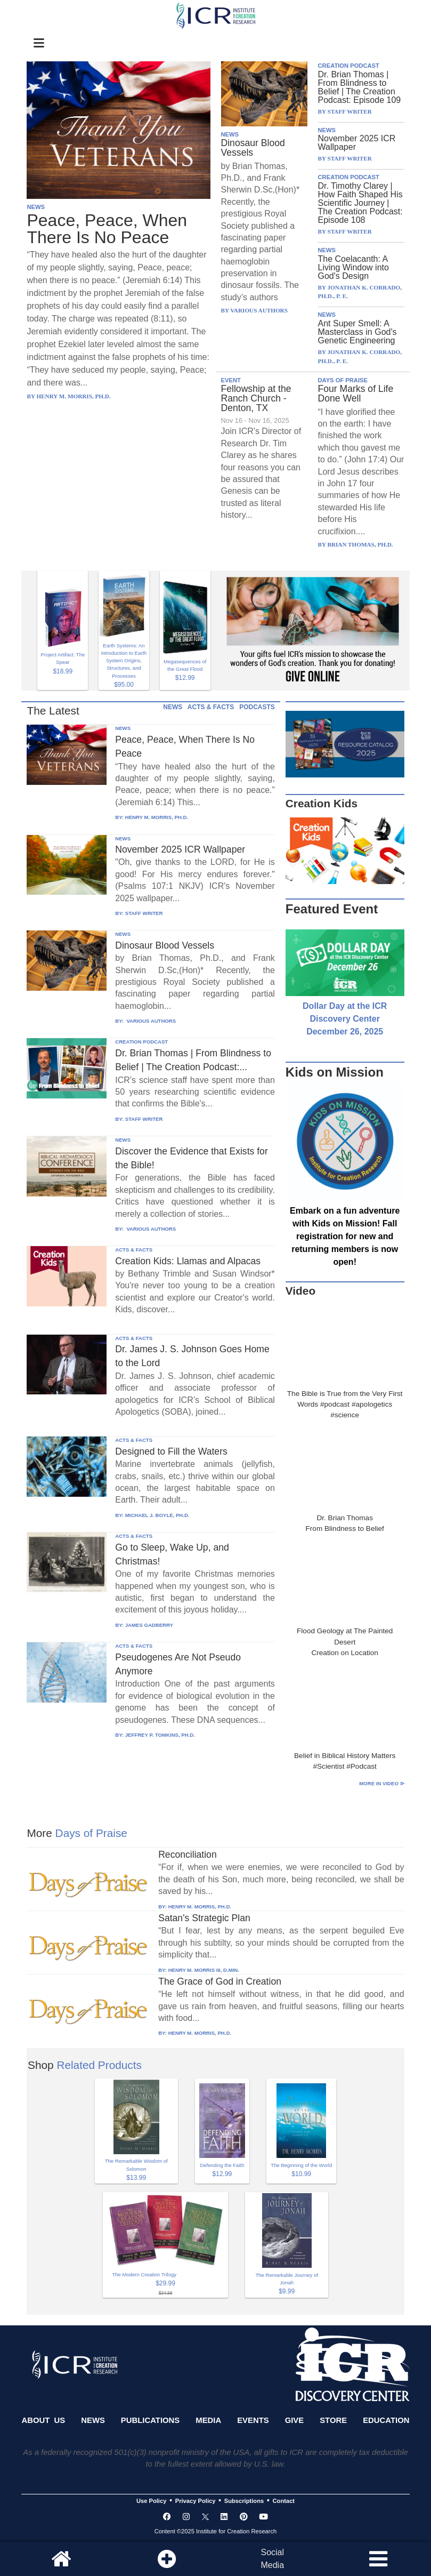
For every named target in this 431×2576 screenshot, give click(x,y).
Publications (150, 2420)
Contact (284, 2501)
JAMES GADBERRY (149, 1625)
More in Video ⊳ (381, 1783)
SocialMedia (272, 2559)
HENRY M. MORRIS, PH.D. (156, 817)
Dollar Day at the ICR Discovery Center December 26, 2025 (345, 1018)
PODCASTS (257, 707)
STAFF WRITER (144, 913)
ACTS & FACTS (211, 707)
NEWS (36, 207)
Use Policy (151, 2501)
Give (294, 2420)
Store (333, 2420)
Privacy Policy (195, 2501)
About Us (43, 2420)
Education (386, 2420)
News (93, 2420)
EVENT (231, 380)
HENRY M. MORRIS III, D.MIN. (203, 1970)
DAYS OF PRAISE (343, 380)
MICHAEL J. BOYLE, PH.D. (157, 1515)
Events (253, 2420)
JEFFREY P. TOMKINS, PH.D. (160, 1735)
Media (208, 2420)
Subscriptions (244, 2501)
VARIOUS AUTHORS (150, 1021)
